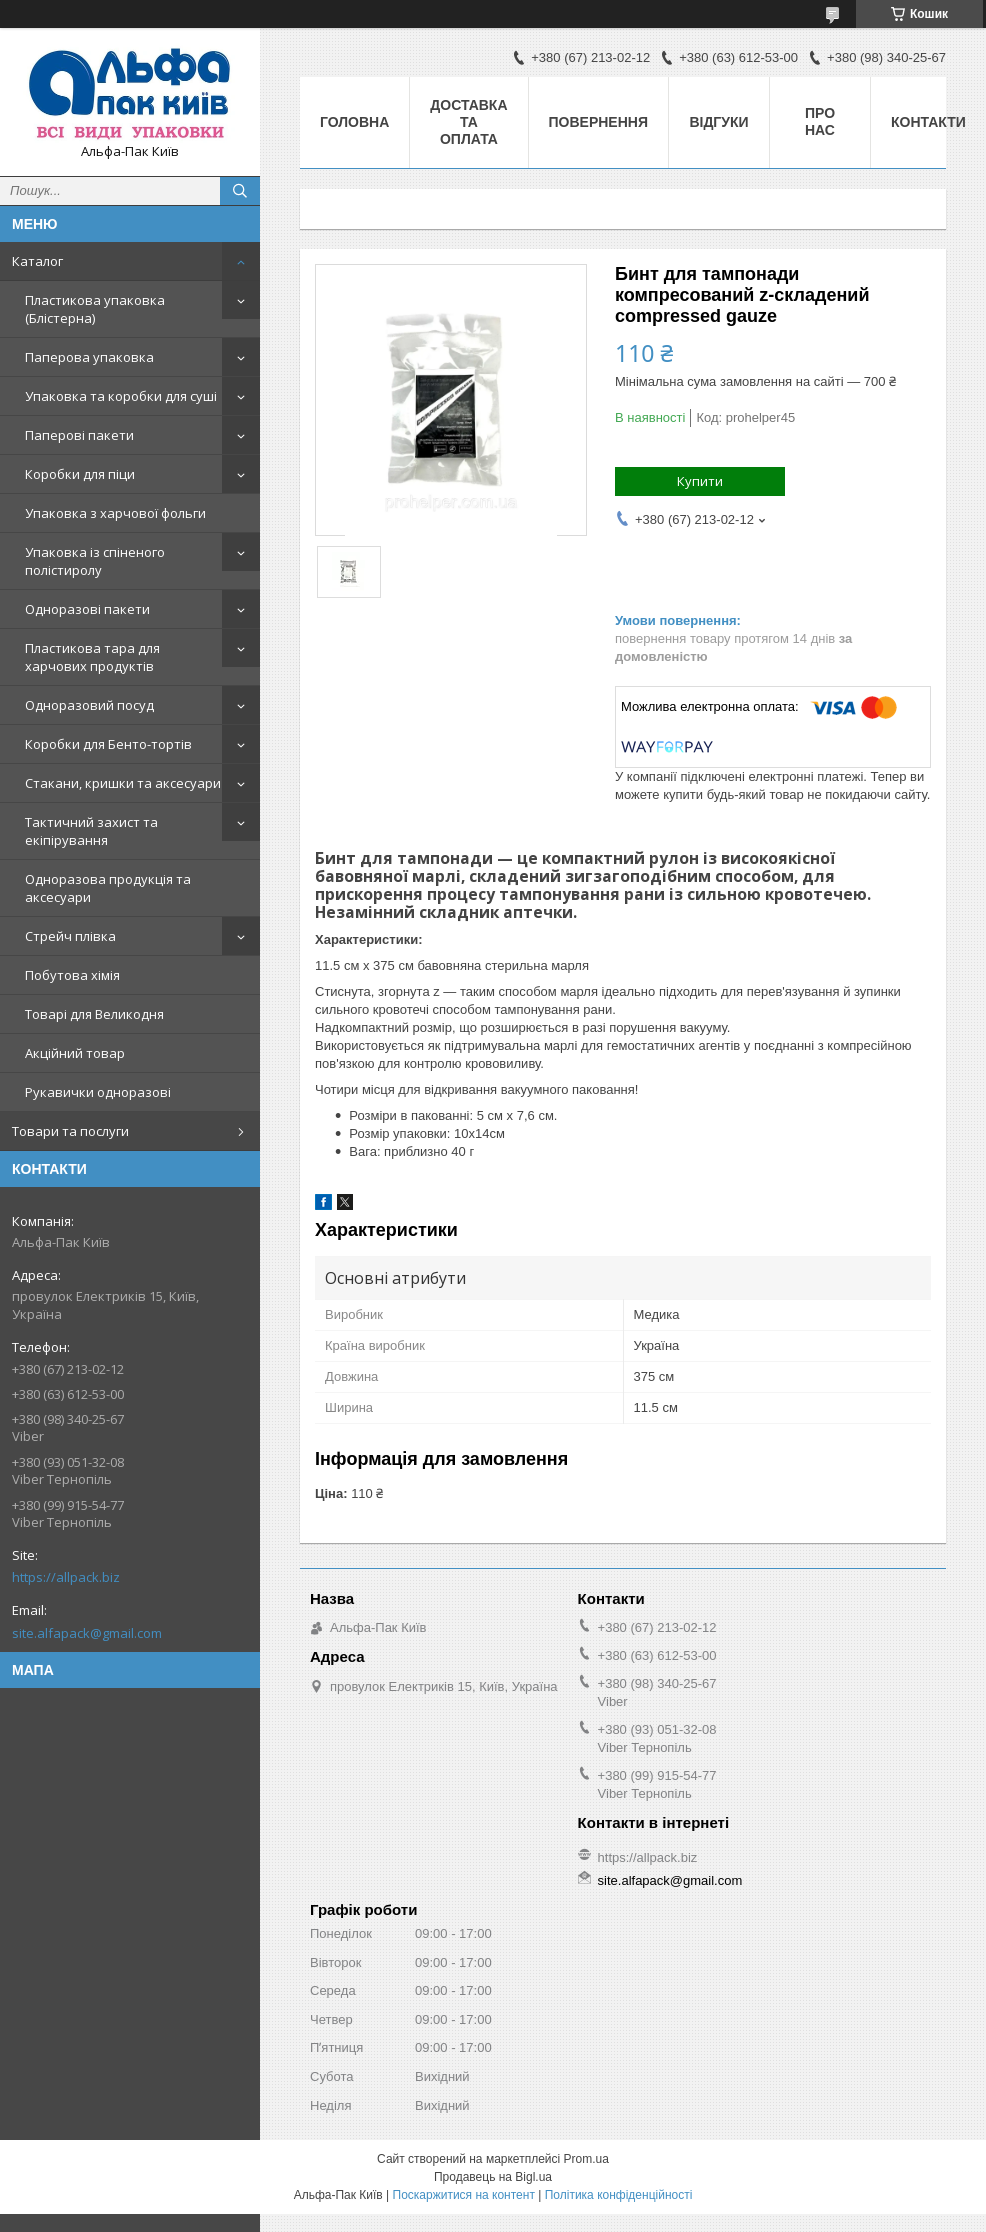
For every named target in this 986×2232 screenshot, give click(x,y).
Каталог (37, 261)
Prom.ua (586, 2159)
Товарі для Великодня (94, 1014)
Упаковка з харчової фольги (115, 513)
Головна (354, 122)
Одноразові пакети (87, 609)
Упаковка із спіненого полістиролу (95, 561)
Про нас (820, 121)
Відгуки (718, 122)
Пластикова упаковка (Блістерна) (95, 309)
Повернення (598, 122)
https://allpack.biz (66, 1577)
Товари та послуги (70, 1131)
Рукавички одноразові (98, 1092)
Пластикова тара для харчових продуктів (92, 657)
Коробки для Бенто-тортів (108, 744)
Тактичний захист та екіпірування (91, 831)
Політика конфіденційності (619, 2195)
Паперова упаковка (89, 357)
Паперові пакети (79, 435)
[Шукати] (240, 191)
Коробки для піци (80, 474)
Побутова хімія (72, 975)
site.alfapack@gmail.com (87, 1633)
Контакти (928, 122)
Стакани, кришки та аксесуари (123, 783)
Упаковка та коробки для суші (121, 396)
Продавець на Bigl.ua (493, 2177)
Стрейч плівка (70, 936)
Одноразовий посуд (89, 705)
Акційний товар (75, 1053)
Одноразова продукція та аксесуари (108, 888)
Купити (700, 481)
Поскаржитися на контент (464, 2195)
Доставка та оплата (468, 122)
